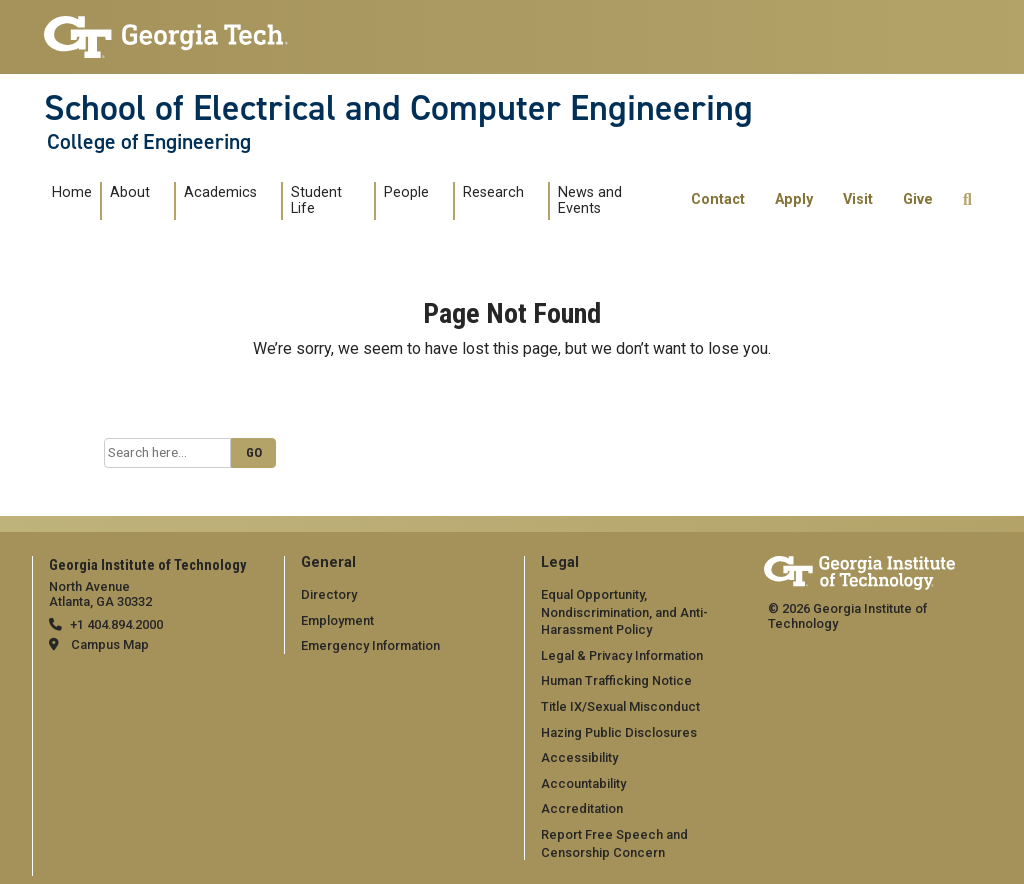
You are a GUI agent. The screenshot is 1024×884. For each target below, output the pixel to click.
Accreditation (582, 808)
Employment (337, 620)
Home (72, 192)
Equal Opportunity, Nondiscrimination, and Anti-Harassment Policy (624, 612)
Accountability (583, 783)
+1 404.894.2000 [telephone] (116, 624)
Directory (329, 594)
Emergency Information (370, 645)
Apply (794, 199)
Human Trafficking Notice (616, 680)
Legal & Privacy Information (622, 655)
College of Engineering (149, 142)
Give (918, 199)
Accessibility (579, 757)
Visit (858, 199)
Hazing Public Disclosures (619, 732)
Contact (718, 199)
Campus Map (110, 644)
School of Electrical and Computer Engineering (398, 108)
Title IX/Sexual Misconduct (620, 706)
